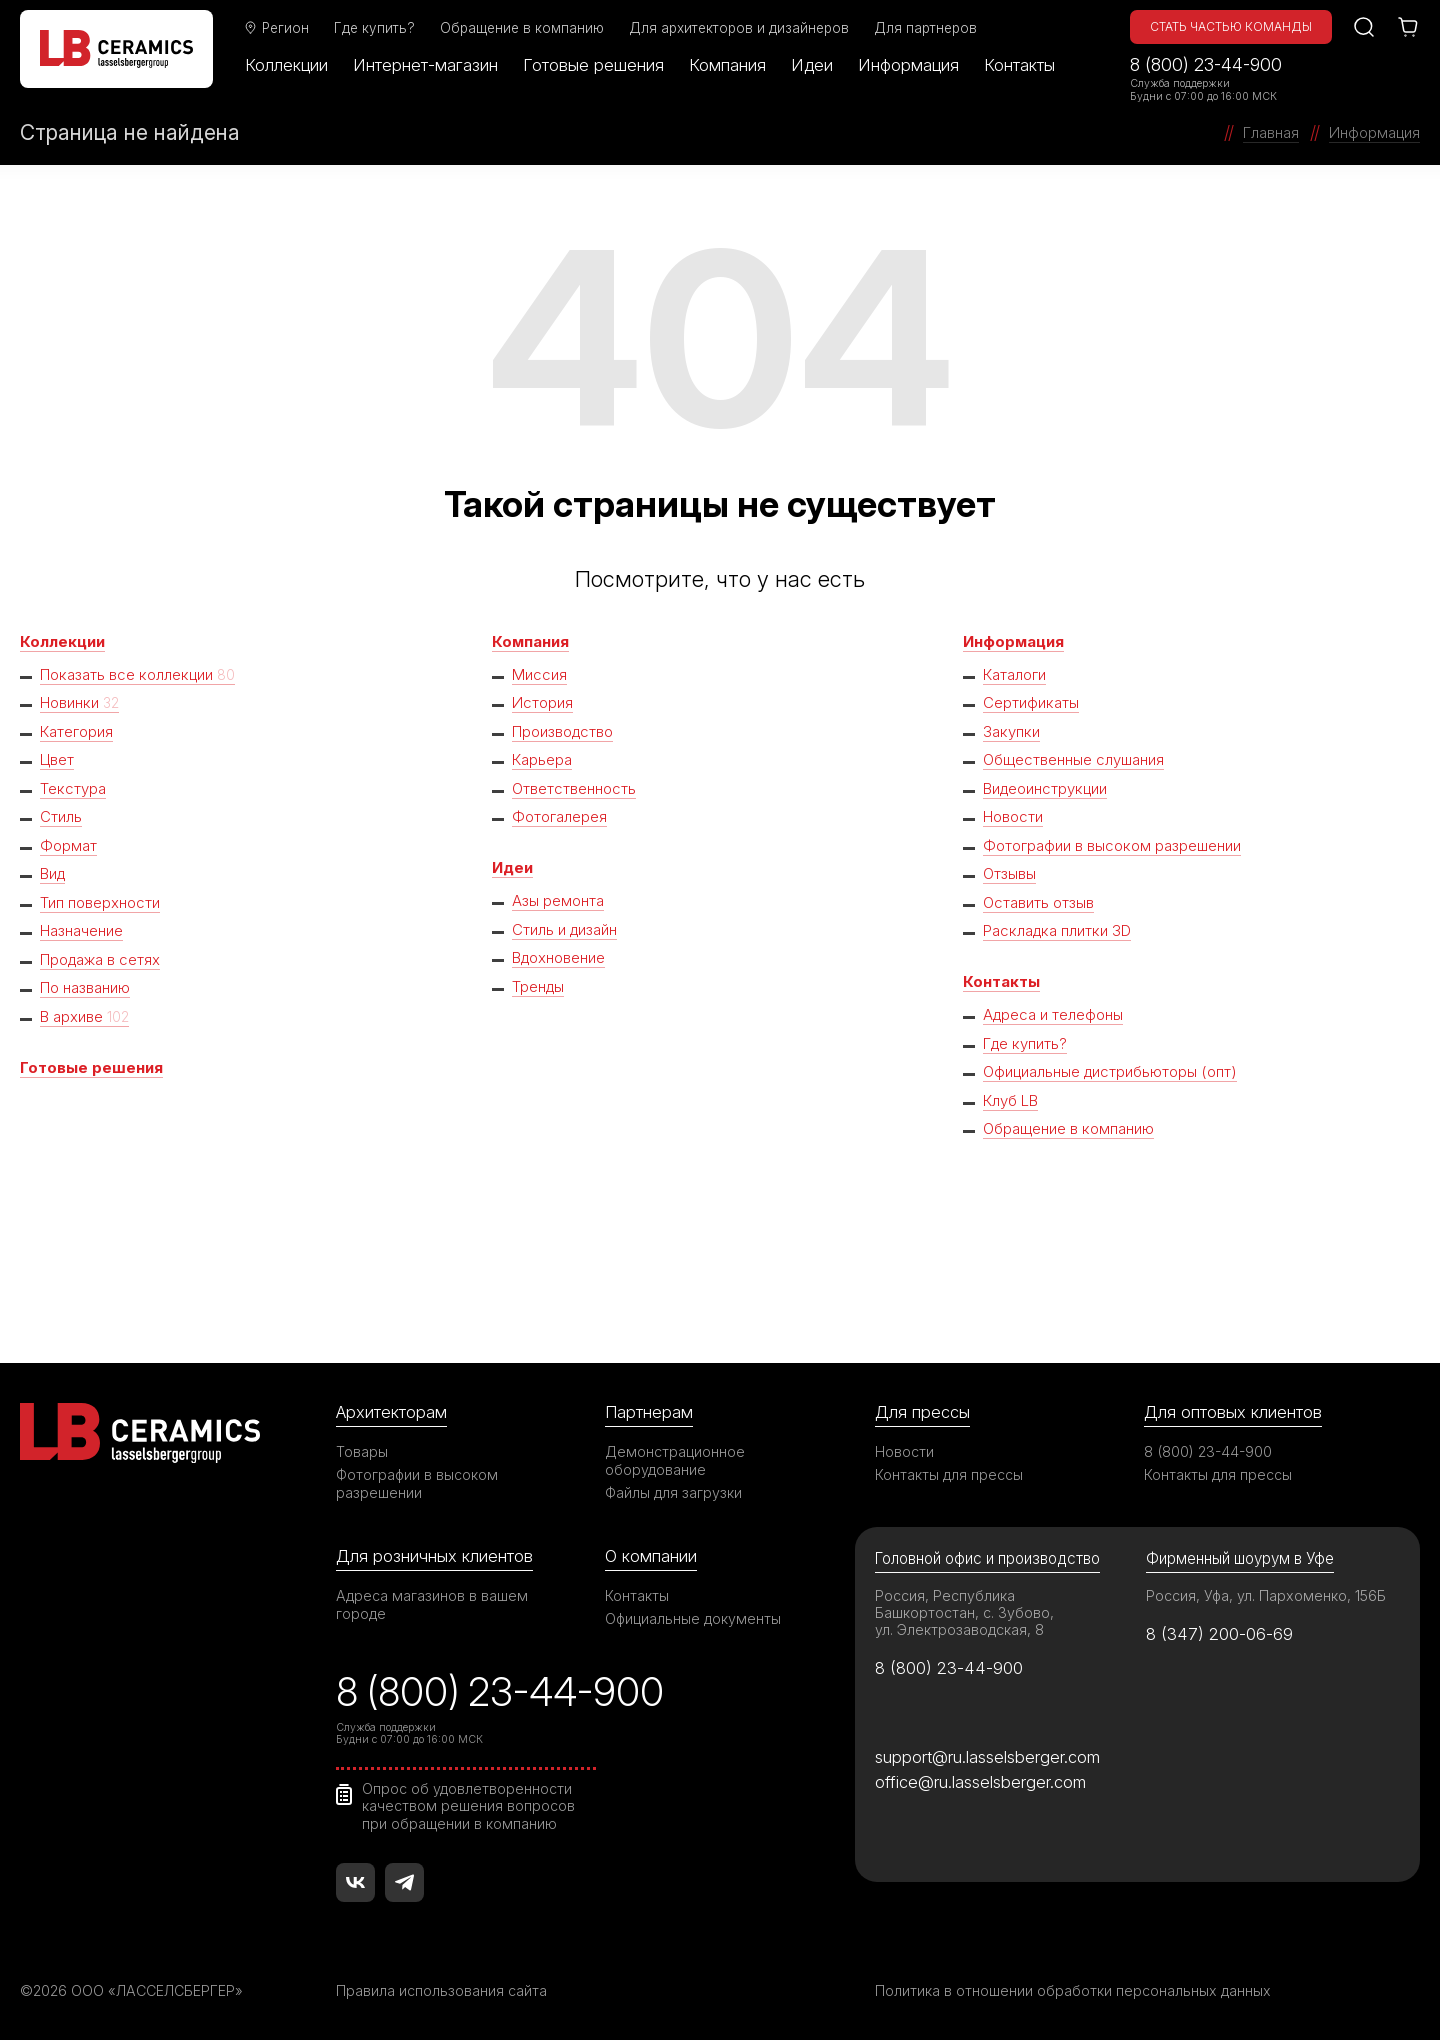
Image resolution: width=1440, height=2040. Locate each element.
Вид (53, 873)
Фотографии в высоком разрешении (1112, 845)
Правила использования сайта (441, 1990)
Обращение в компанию (522, 28)
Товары (362, 1451)
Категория (76, 731)
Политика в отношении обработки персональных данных (1073, 1990)
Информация (908, 65)
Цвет (57, 759)
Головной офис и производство (987, 1558)
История (542, 702)
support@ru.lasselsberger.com (987, 1757)
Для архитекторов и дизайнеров (739, 28)
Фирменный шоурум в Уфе (1240, 1558)
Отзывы (1009, 873)
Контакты (1019, 65)
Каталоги (1014, 674)
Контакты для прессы (949, 1474)
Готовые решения (593, 65)
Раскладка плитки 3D (1058, 930)
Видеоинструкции (1046, 788)
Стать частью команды (1231, 26)
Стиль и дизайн (565, 929)
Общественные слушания (1074, 759)
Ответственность (574, 788)
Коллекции (286, 65)
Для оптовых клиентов (1233, 1412)
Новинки (79, 702)
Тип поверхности (100, 902)
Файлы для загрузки (673, 1492)
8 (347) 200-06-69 (1219, 1634)
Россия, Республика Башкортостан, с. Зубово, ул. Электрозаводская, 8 (964, 1612)
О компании (651, 1556)
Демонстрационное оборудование (675, 1460)
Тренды (539, 986)
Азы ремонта (558, 900)
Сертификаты (1031, 702)
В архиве (84, 1016)
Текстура (73, 788)
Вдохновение (559, 957)
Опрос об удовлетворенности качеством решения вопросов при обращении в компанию (468, 1806)
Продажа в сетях (101, 959)
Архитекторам (391, 1412)
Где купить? (374, 28)
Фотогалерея (559, 816)
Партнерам (649, 1412)
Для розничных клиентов (434, 1556)
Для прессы (922, 1412)
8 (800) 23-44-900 (1206, 64)
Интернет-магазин (425, 65)
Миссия (539, 674)
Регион (276, 28)
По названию (85, 987)
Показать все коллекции (138, 674)
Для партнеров (925, 28)
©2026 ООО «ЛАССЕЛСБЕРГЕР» (133, 1990)
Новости (1013, 816)
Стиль (61, 816)
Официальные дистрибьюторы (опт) (1111, 1071)
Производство (563, 731)
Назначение (81, 930)
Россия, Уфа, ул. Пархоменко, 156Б (1266, 1595)
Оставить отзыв (1038, 902)
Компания (727, 65)
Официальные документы (693, 1618)
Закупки (1011, 731)
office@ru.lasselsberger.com (980, 1782)
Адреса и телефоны (1054, 1014)
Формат (68, 845)
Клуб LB (1010, 1100)
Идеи (812, 65)
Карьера (542, 759)
